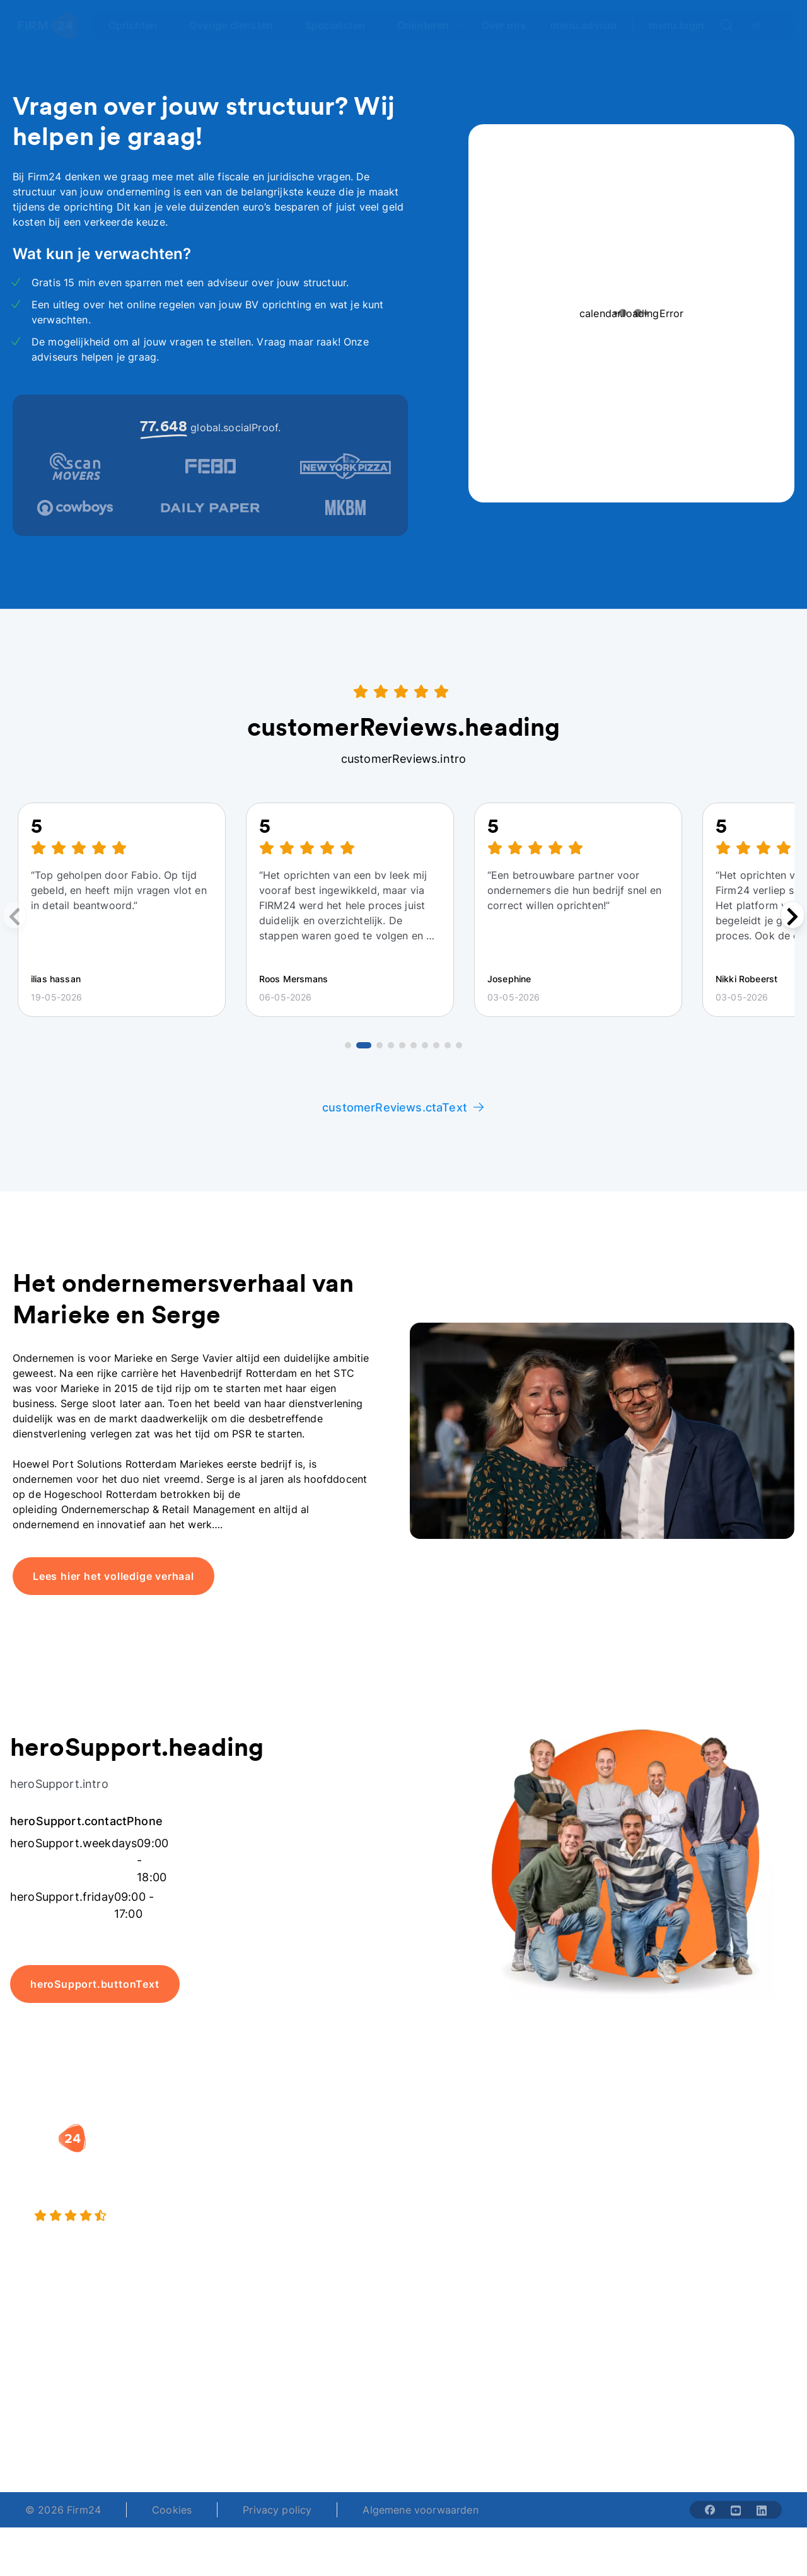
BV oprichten (313, 2156)
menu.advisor (584, 25)
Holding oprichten (325, 2182)
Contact (703, 2262)
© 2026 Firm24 (63, 2509)
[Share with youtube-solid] (736, 2510)
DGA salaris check (459, 2197)
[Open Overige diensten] (238, 25)
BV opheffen (312, 2247)
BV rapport (442, 2247)
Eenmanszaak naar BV (327, 2215)
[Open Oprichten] (139, 25)
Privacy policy (277, 2509)
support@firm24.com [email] (450, 2416)
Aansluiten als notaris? (582, 2215)
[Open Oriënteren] (430, 25)
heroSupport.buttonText (95, 1984)
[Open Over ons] (511, 25)
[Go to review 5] (402, 1045)
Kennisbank (710, 2237)
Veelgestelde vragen (714, 2205)
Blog (694, 2172)
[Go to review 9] (447, 1045)
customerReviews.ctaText (403, 1107)
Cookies (172, 2509)
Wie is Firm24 (582, 2156)
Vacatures (573, 2182)
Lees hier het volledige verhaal (113, 1576)
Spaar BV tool (449, 2222)
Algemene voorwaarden (420, 2509)
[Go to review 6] (413, 1045)
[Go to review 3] (379, 1045)
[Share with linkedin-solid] (762, 2510)
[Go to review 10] (459, 1045)
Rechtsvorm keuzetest (444, 2164)
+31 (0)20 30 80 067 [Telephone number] (329, 2416)
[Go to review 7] (425, 1045)
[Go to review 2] (363, 1045)
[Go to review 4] (391, 1045)
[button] (331, 2131)
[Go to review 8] (436, 1045)
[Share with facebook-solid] (710, 2510)
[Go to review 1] (348, 1045)
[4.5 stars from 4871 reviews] (147, 2216)
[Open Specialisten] (342, 25)
